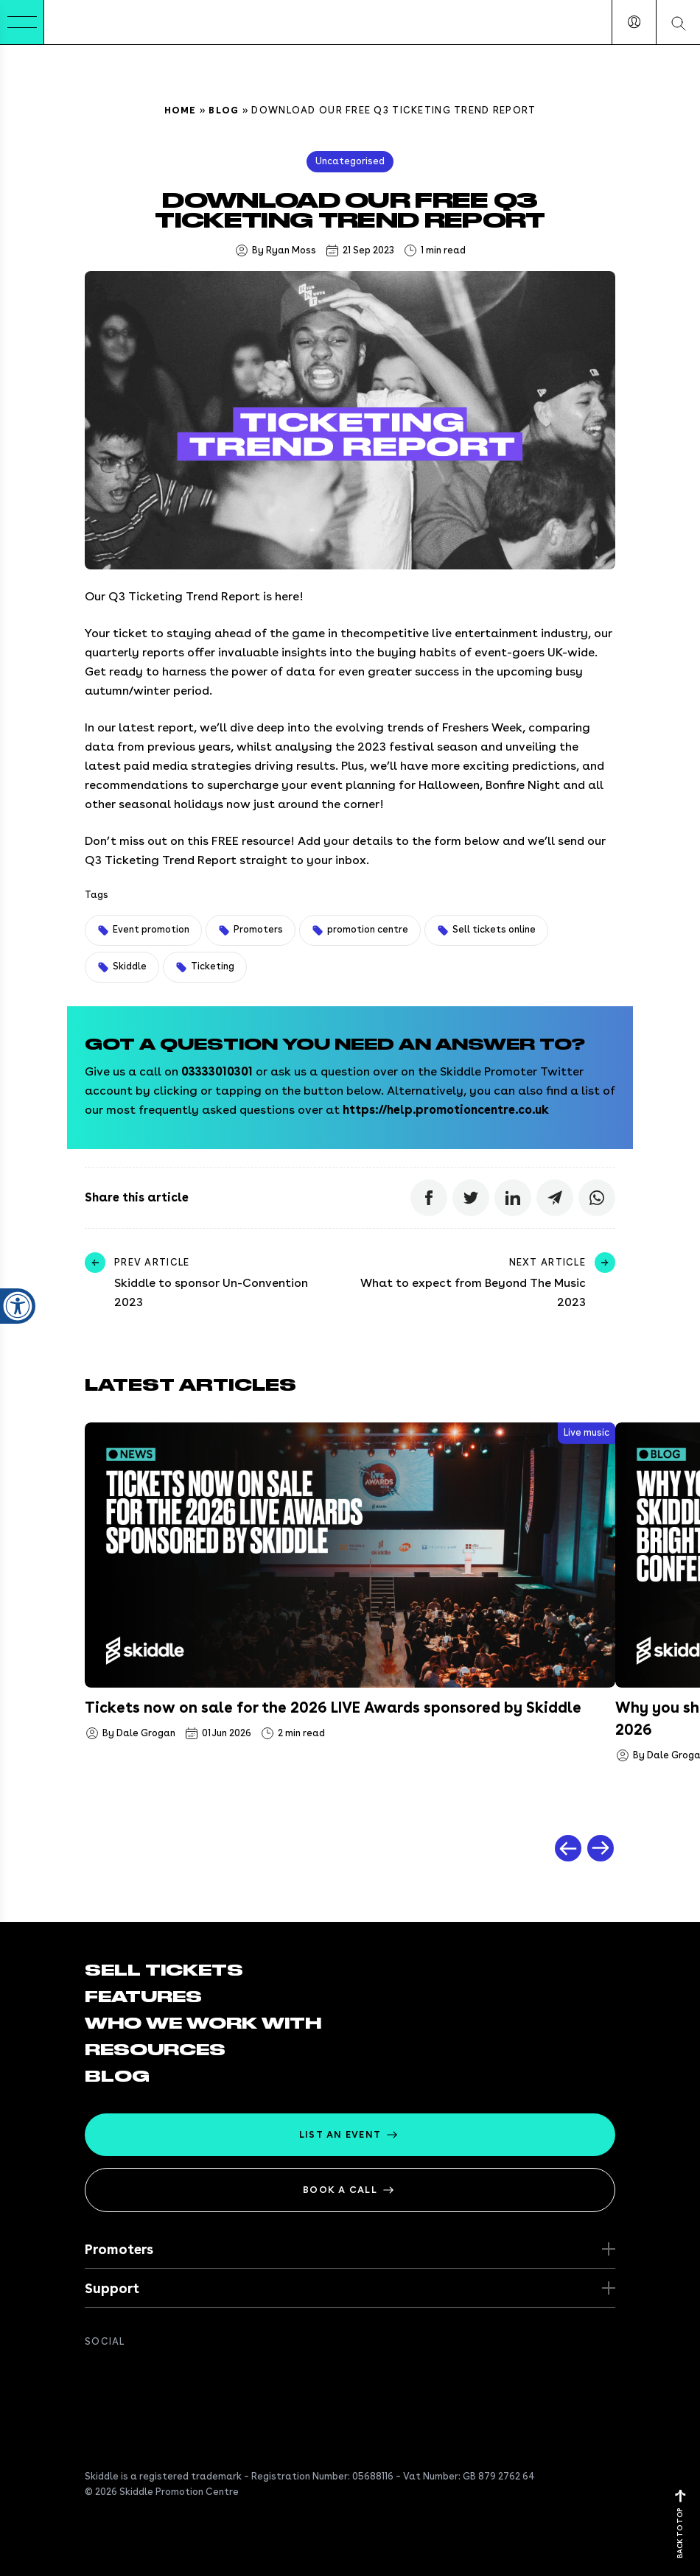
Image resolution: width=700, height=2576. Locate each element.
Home (180, 110)
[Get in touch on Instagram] (182, 2374)
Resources (155, 2050)
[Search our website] (678, 22)
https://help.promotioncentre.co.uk (446, 1110)
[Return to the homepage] (89, 22)
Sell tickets (164, 1970)
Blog (224, 110)
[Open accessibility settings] (17, 1224)
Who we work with (203, 2023)
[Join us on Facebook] (93, 2374)
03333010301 (217, 1071)
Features (143, 1997)
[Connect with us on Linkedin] (152, 2374)
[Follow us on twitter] (123, 2374)
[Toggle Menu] (22, 22)
